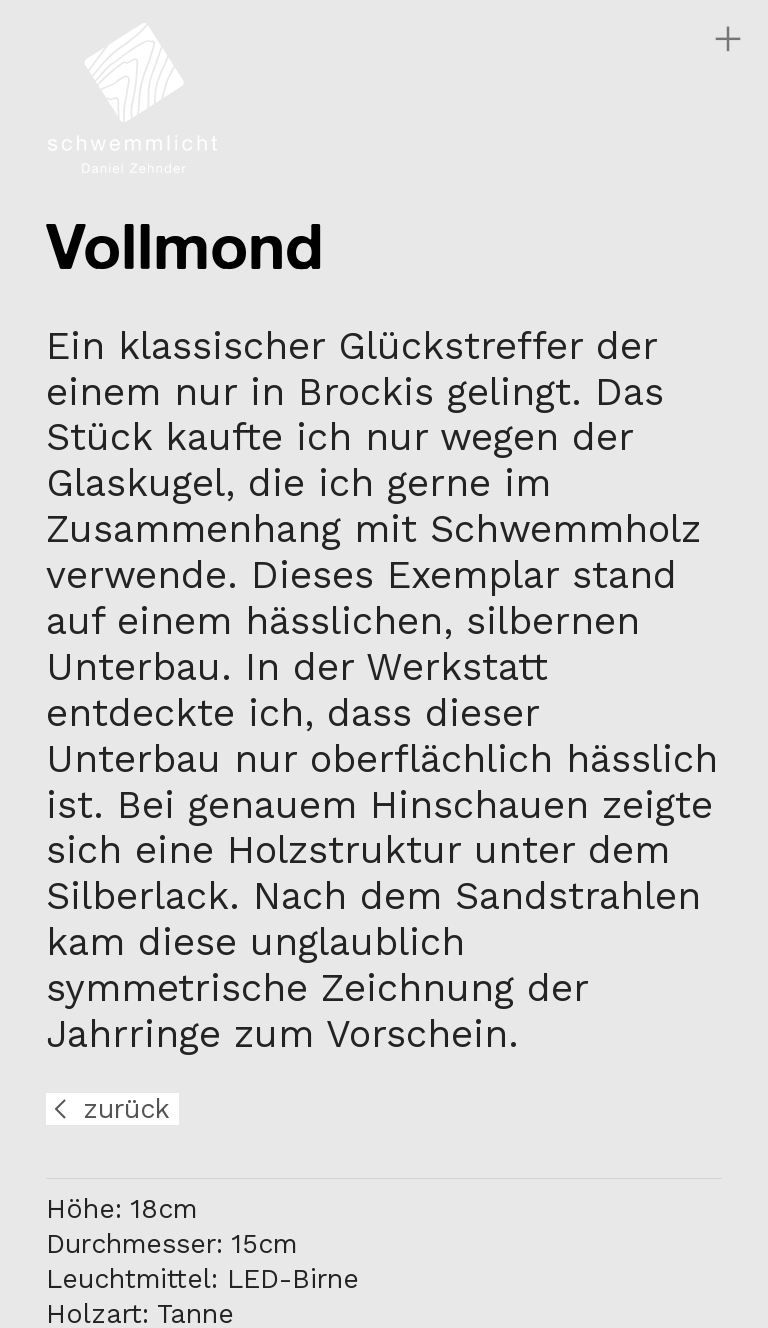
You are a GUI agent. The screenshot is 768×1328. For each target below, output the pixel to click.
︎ (728, 39)
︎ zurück (108, 1109)
